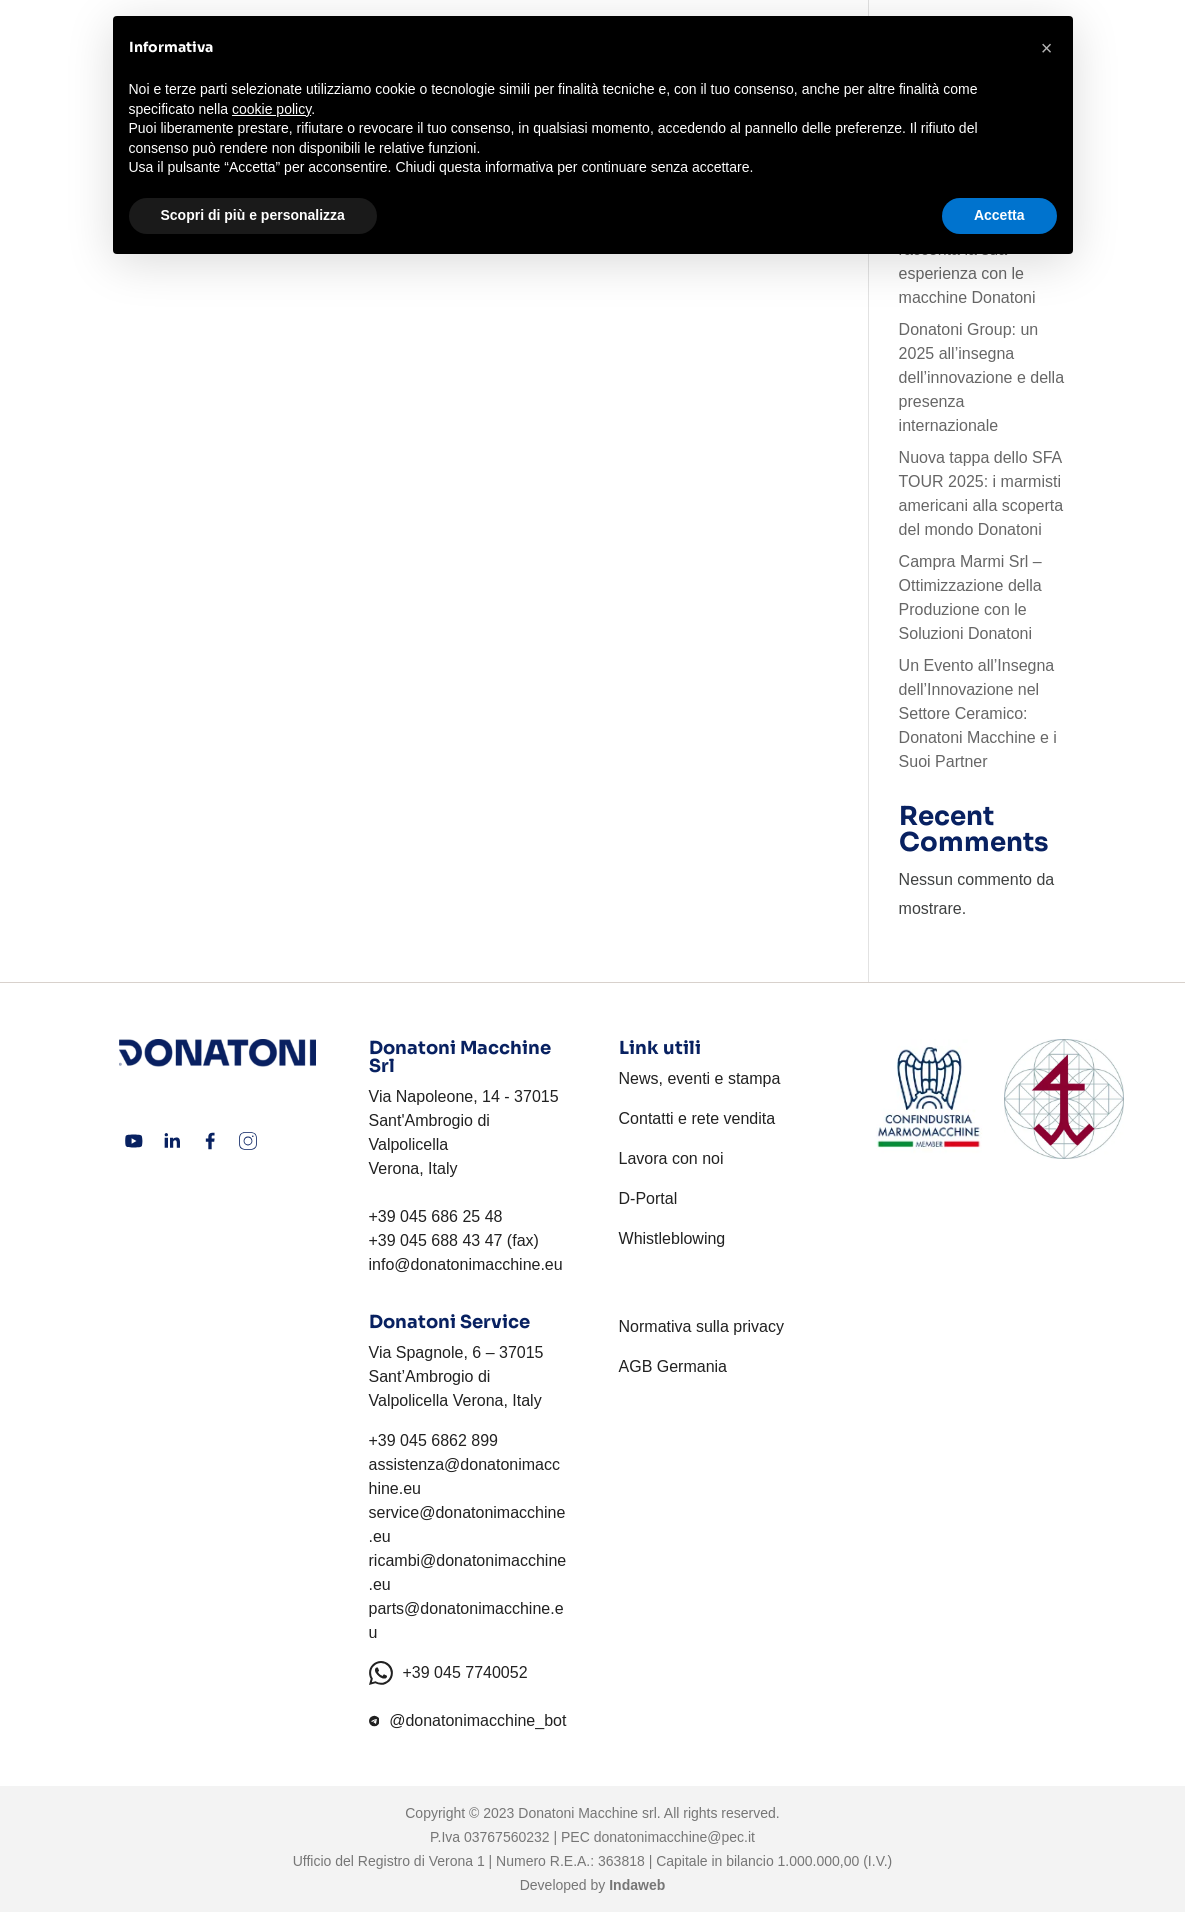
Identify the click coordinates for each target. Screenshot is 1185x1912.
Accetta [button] (999, 215)
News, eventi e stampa (700, 1078)
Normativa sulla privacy (701, 1326)
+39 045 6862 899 (433, 1440)
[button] (1047, 48)
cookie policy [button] (271, 109)
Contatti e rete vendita (697, 1118)
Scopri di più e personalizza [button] (253, 215)
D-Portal (648, 1198)
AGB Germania (673, 1366)
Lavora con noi (671, 1158)
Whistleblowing (672, 1238)
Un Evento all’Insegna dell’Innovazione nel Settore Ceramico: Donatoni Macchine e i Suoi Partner (978, 713)
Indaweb (637, 1885)
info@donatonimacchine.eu (466, 1264)
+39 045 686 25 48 (436, 1216)
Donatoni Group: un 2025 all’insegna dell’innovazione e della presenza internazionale (981, 377)
